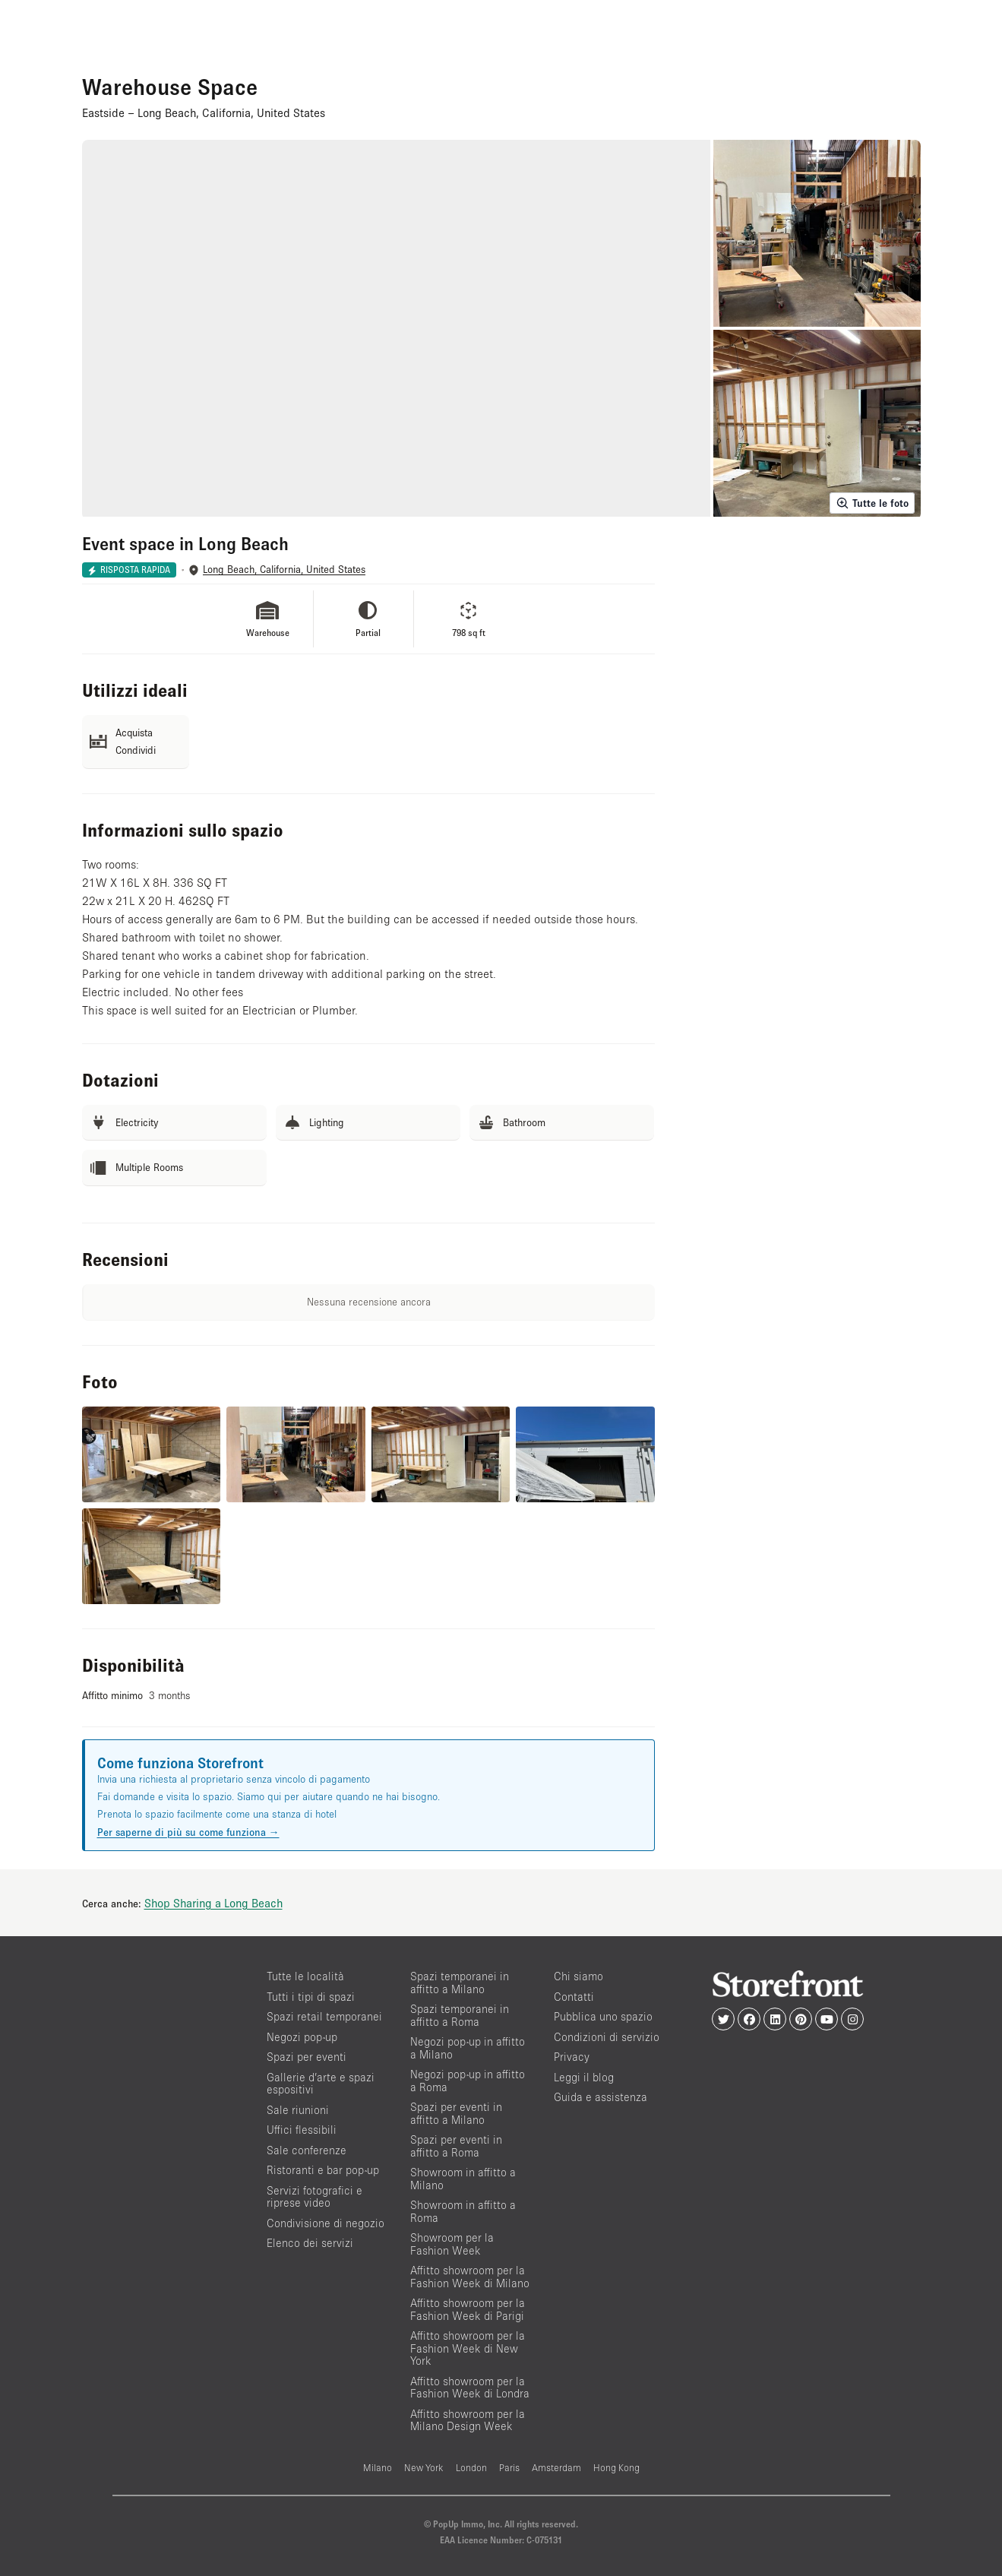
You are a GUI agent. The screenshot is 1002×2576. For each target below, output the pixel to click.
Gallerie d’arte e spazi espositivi (321, 2084)
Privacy (572, 2056)
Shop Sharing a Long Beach (213, 1903)
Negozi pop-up (302, 2036)
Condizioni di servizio (606, 2036)
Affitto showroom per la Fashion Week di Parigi (467, 2309)
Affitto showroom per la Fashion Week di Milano (469, 2277)
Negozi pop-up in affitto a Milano (467, 2048)
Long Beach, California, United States (284, 569)
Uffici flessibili (302, 2129)
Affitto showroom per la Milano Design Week (467, 2420)
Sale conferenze (306, 2150)
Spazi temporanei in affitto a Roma (459, 2015)
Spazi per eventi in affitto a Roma (456, 2146)
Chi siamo (578, 1976)
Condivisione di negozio (325, 2223)
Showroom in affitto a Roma (463, 2211)
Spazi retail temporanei (324, 2016)
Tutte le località (305, 1976)
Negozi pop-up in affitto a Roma (467, 2080)
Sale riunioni (298, 2109)
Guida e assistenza (600, 2096)
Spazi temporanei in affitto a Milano (459, 1982)
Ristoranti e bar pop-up (323, 2169)
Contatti (574, 1996)
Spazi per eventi (306, 2056)
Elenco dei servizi (310, 2242)
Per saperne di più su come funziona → (188, 1832)
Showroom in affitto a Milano (463, 2178)
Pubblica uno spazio (603, 2016)
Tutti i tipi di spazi (311, 1996)
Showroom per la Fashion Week (452, 2244)
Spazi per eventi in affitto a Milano (456, 2113)
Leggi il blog (584, 2077)
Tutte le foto (872, 503)
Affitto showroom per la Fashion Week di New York (467, 2348)
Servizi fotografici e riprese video (314, 2197)
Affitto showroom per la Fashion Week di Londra (469, 2387)
